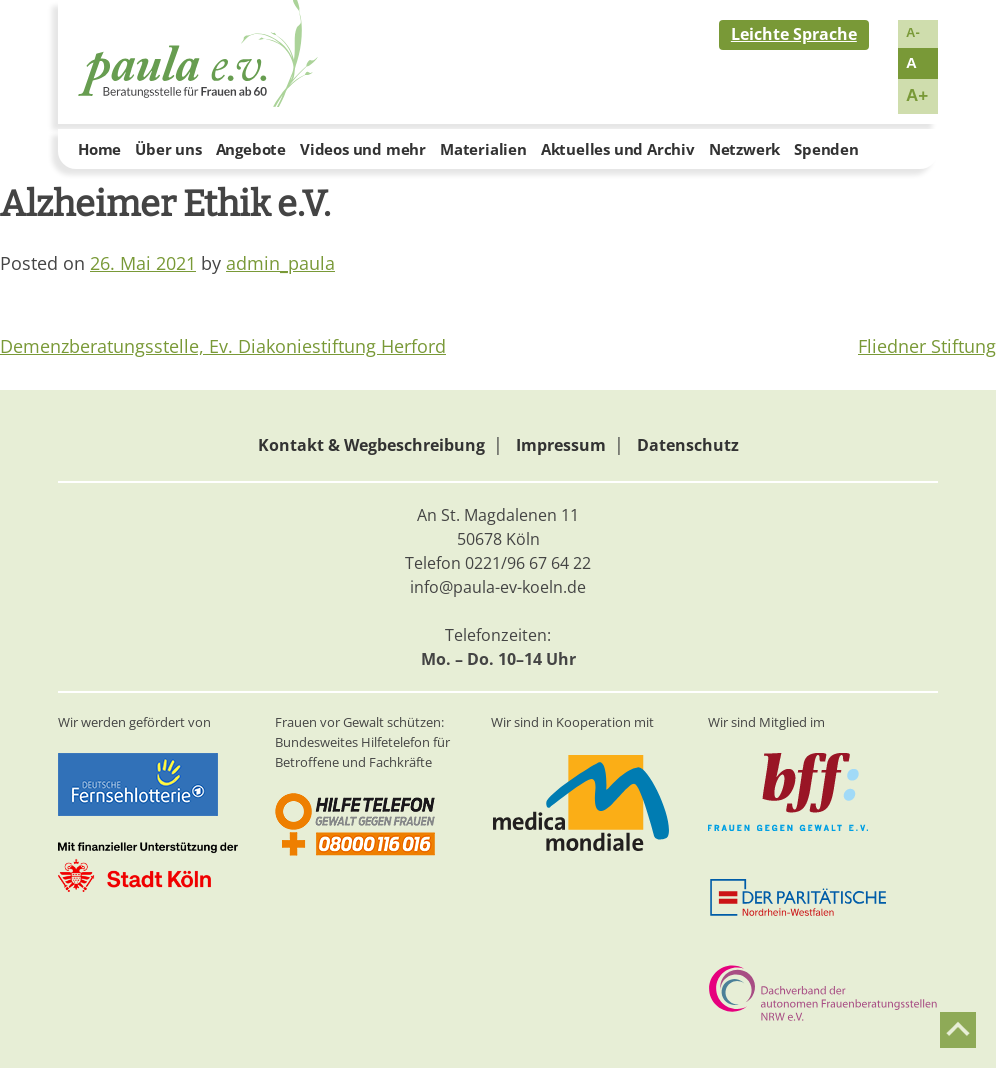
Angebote (251, 149)
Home (99, 149)
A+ (917, 95)
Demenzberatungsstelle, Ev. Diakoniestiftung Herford (223, 346)
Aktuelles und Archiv (618, 149)
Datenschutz (688, 445)
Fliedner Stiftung (927, 346)
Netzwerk (744, 149)
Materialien (483, 149)
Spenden (826, 149)
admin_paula (280, 263)
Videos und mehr (363, 149)
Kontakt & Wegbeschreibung (371, 445)
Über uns (168, 149)
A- (913, 32)
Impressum (561, 445)
